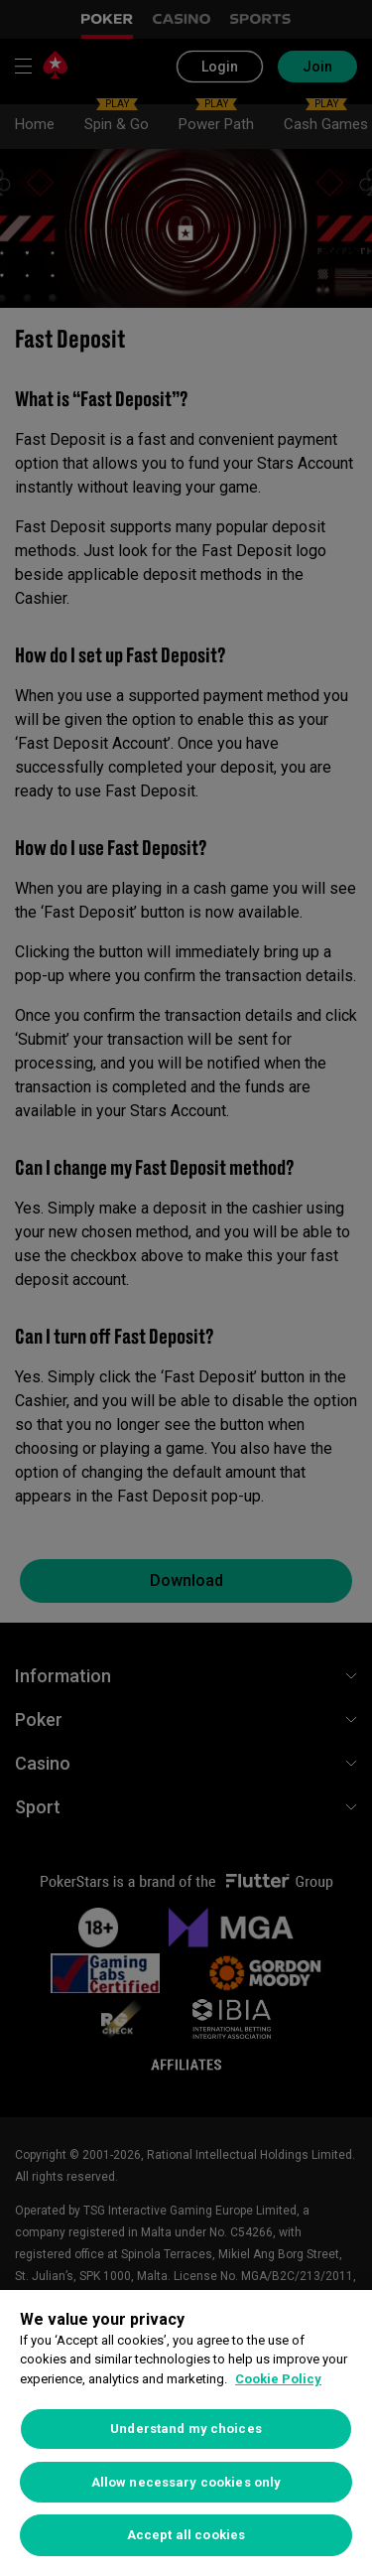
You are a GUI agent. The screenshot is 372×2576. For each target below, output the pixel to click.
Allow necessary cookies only (186, 2482)
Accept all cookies (186, 2534)
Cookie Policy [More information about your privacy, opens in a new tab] (278, 2378)
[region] (186, 2433)
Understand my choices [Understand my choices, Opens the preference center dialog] (186, 2428)
